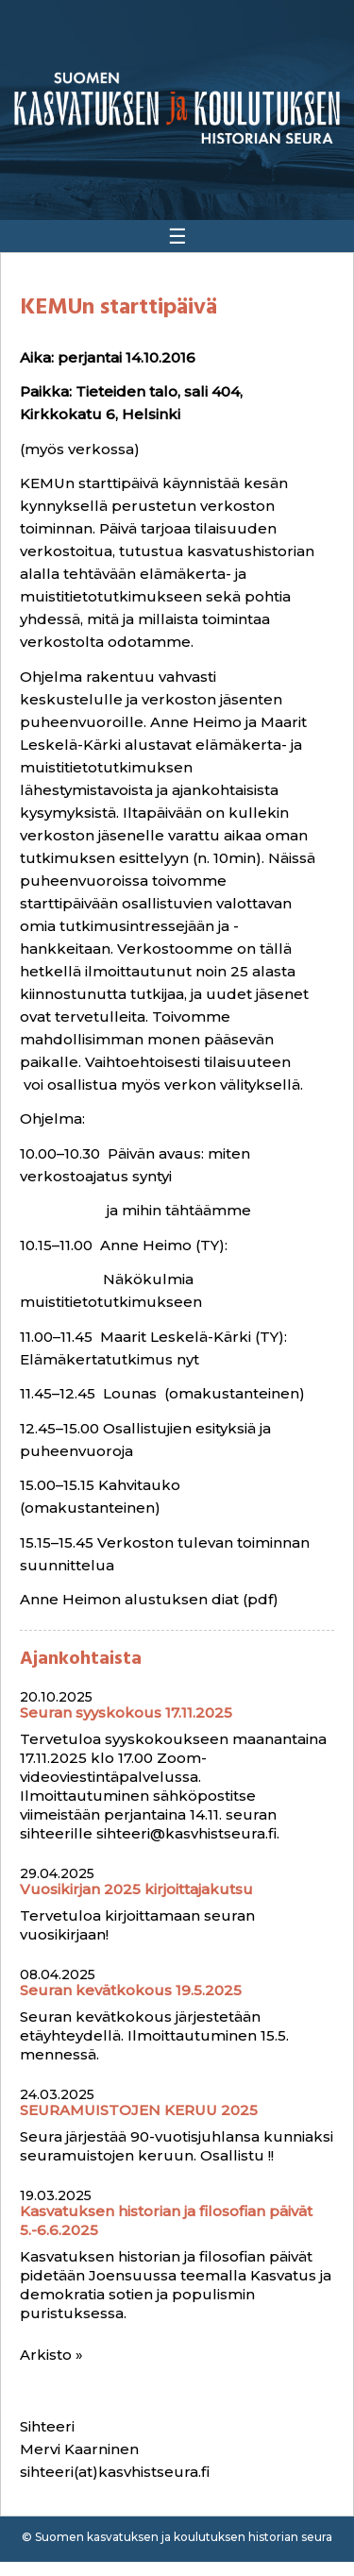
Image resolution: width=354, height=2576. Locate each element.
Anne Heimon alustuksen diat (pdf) (149, 1599)
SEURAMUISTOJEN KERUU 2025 (139, 2110)
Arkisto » (51, 2355)
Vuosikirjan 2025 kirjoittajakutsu (136, 1889)
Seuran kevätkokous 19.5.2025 (131, 1990)
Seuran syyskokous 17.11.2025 (126, 1712)
